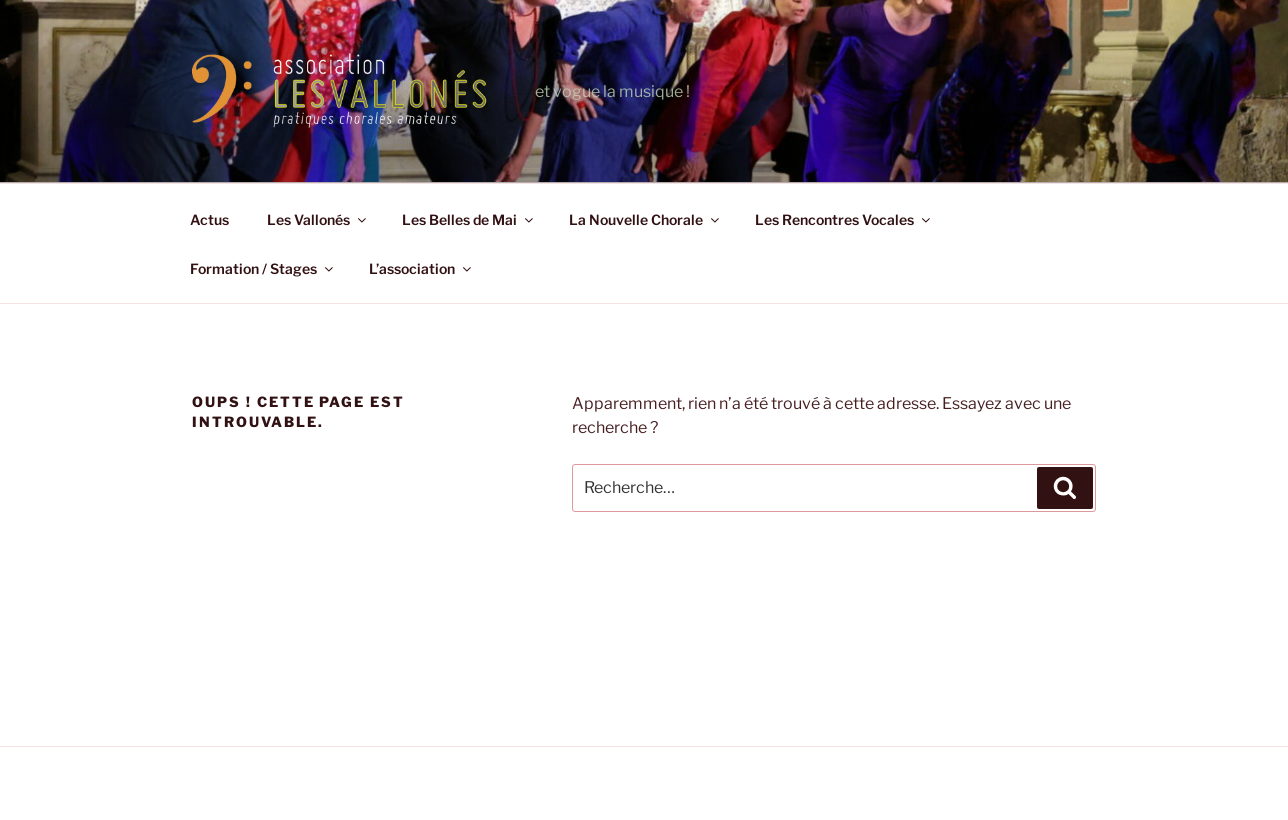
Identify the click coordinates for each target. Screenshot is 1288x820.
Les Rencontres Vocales (844, 219)
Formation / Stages (263, 268)
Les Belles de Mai (469, 219)
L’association (421, 268)
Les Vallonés (318, 219)
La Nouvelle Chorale (645, 219)
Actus (209, 219)
